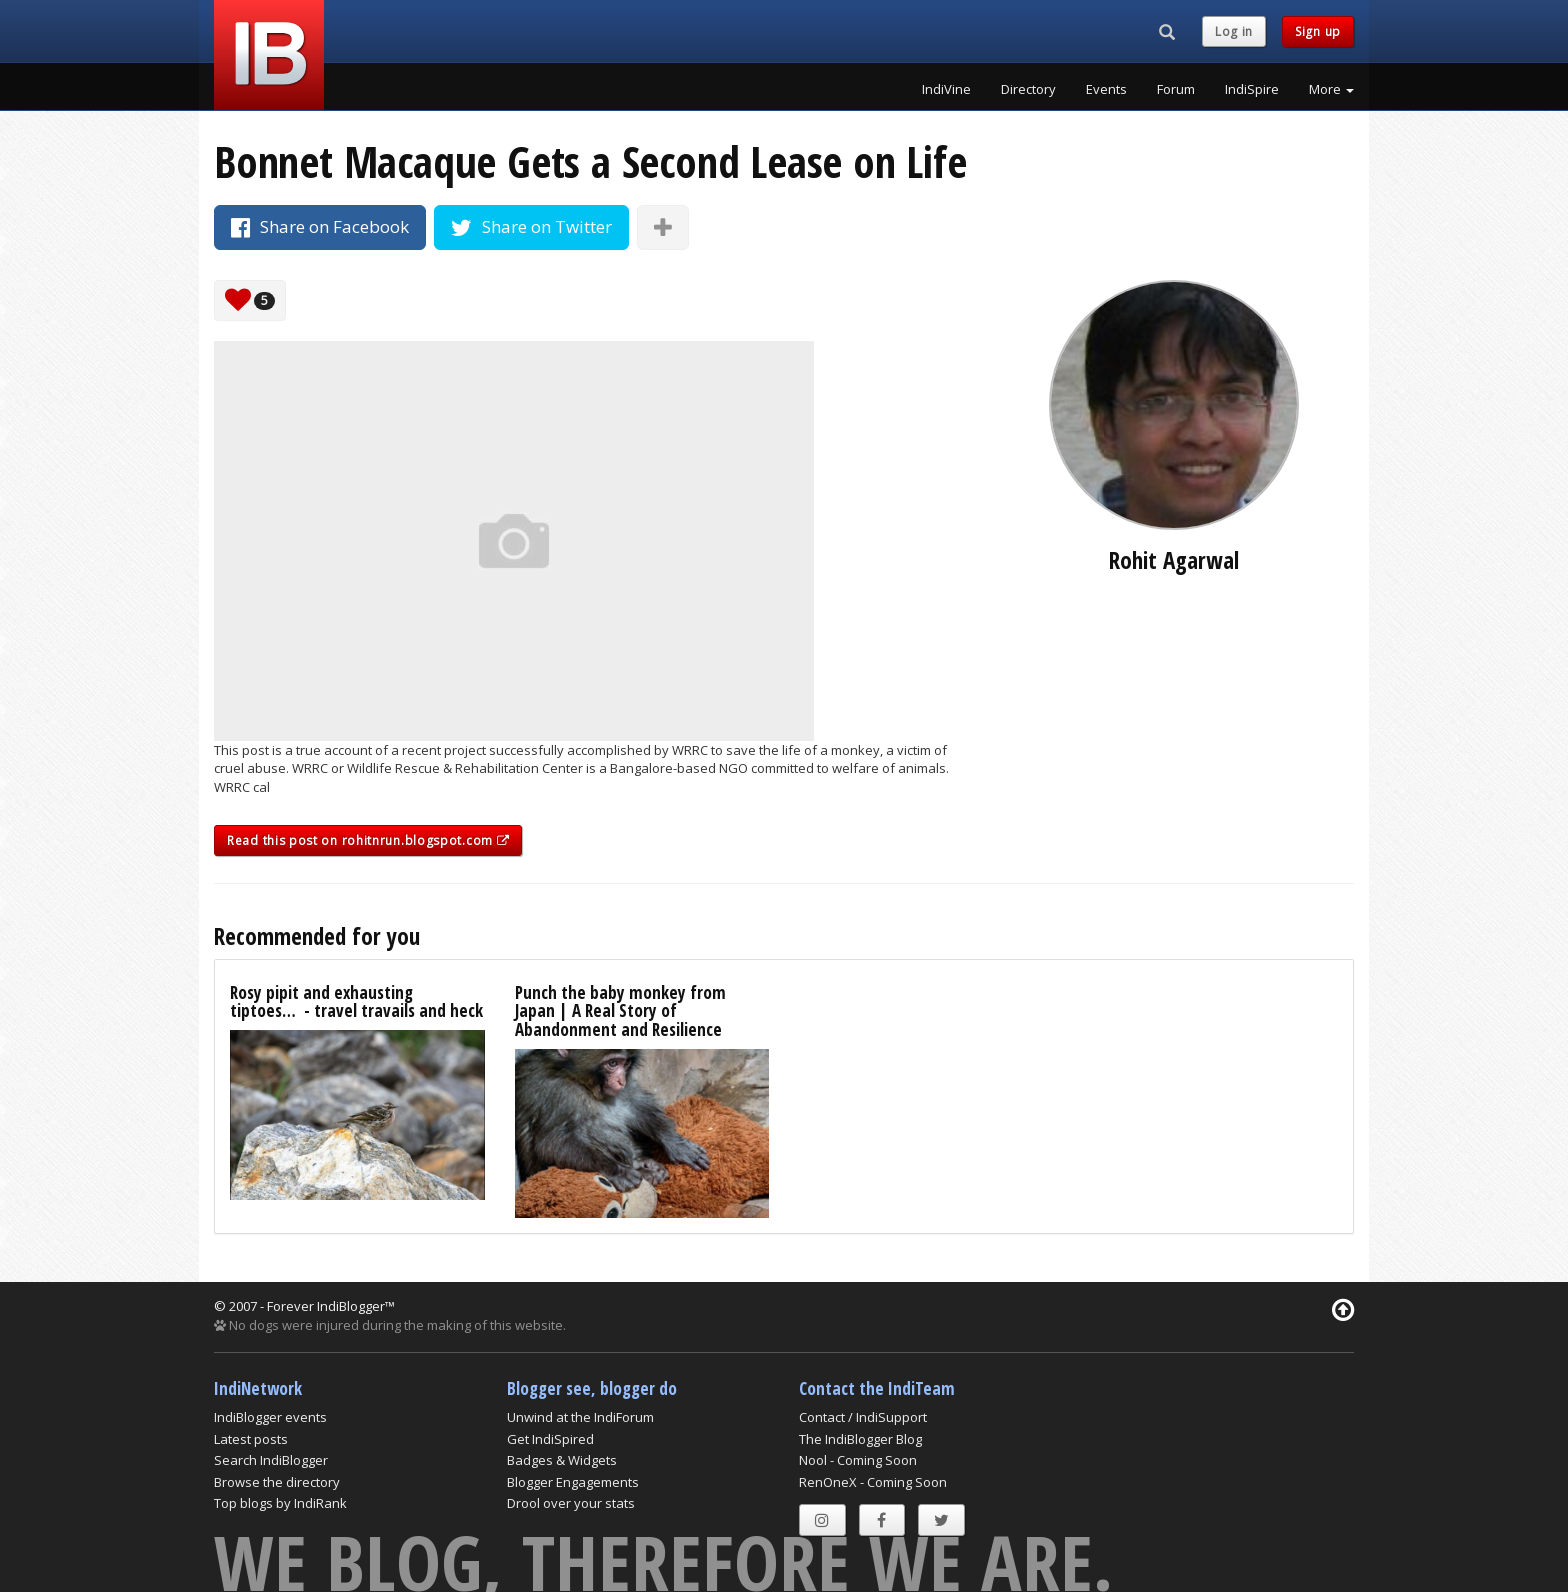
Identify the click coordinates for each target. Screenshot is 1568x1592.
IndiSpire (1252, 89)
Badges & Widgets (562, 1460)
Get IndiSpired (550, 1439)
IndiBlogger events (270, 1417)
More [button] (1331, 89)
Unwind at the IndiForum (580, 1417)
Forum (1176, 89)
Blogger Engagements (573, 1482)
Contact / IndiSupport (863, 1417)
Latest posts (251, 1439)
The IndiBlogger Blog (860, 1439)
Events (1106, 89)
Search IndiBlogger (271, 1460)
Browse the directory (277, 1482)
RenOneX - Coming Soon (873, 1482)
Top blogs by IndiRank (280, 1503)
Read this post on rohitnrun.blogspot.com (368, 840)
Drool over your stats (571, 1503)
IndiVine (946, 89)
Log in (1234, 31)
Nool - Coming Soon (858, 1460)
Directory (1028, 89)
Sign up (1318, 31)
